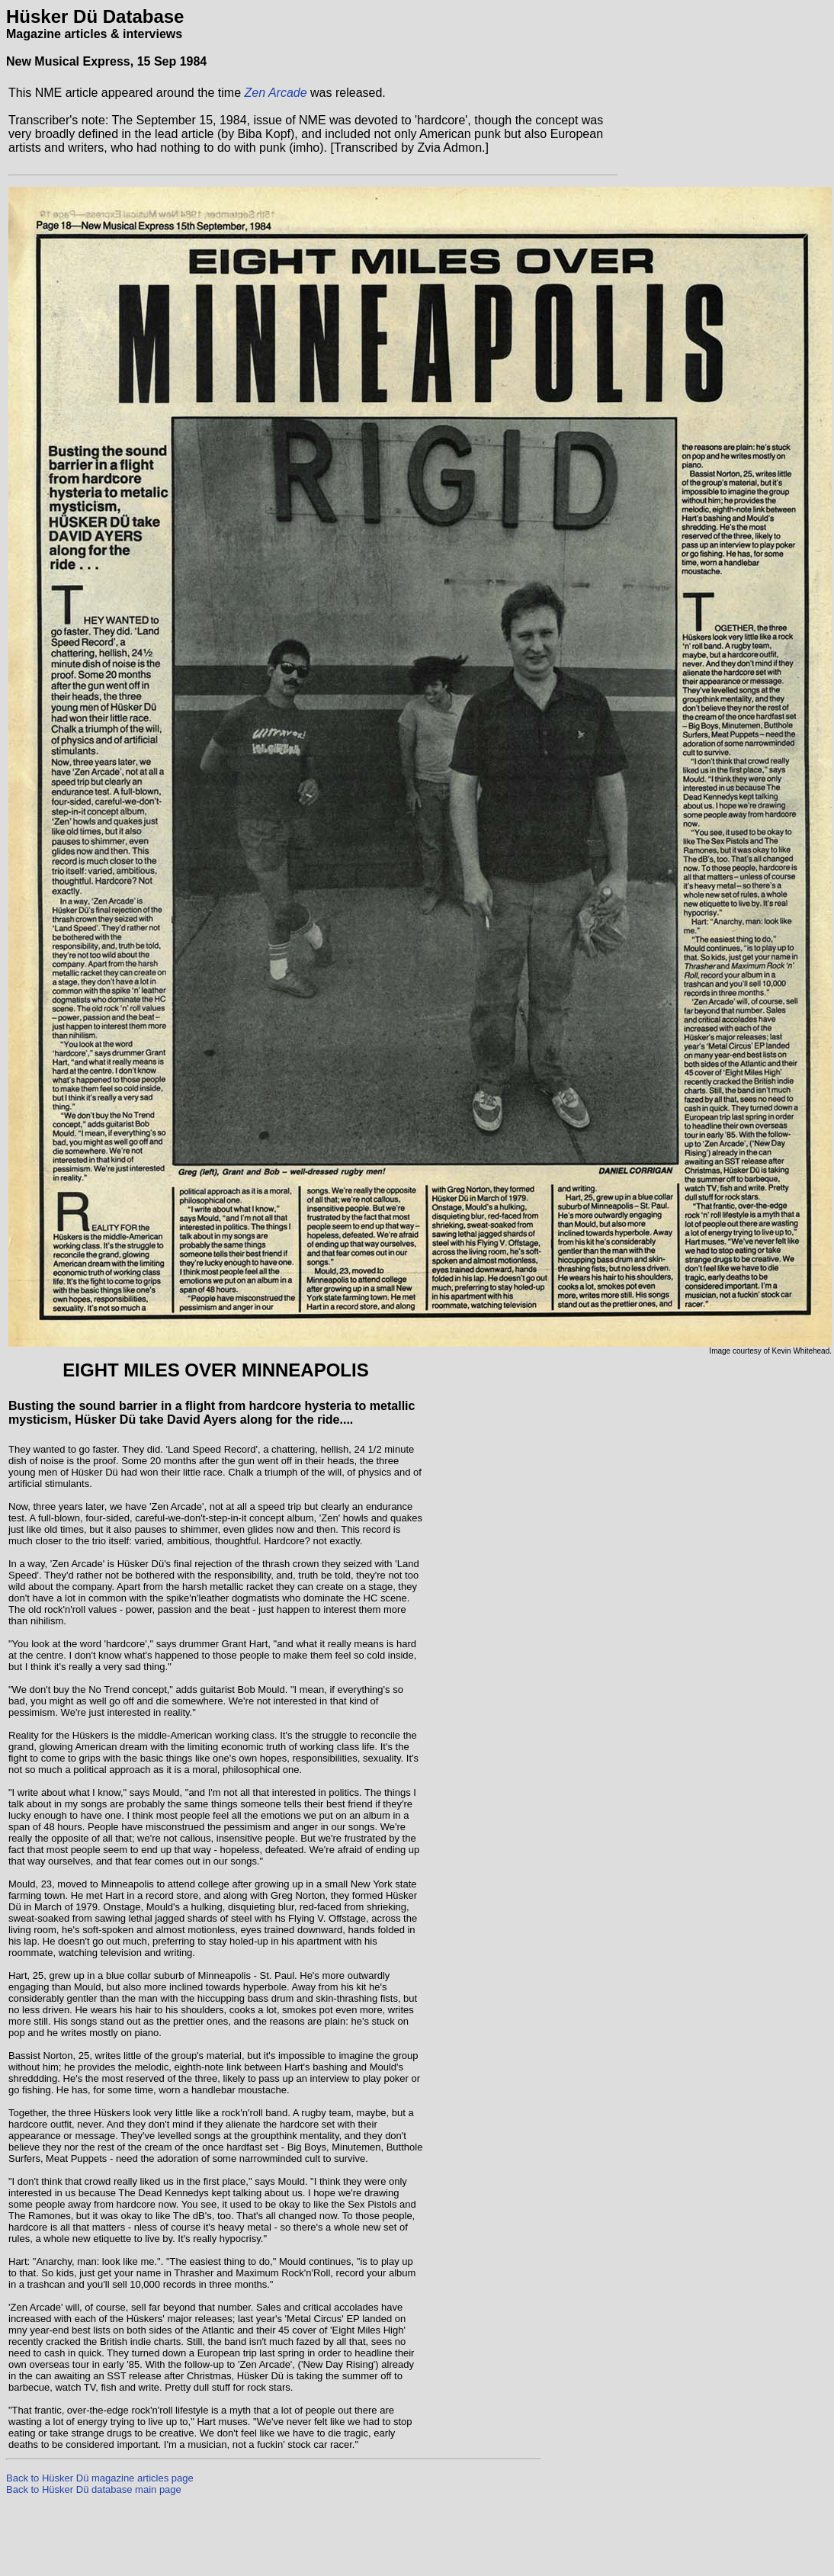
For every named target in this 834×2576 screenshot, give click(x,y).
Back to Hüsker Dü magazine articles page (100, 2478)
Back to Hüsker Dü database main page (93, 2489)
